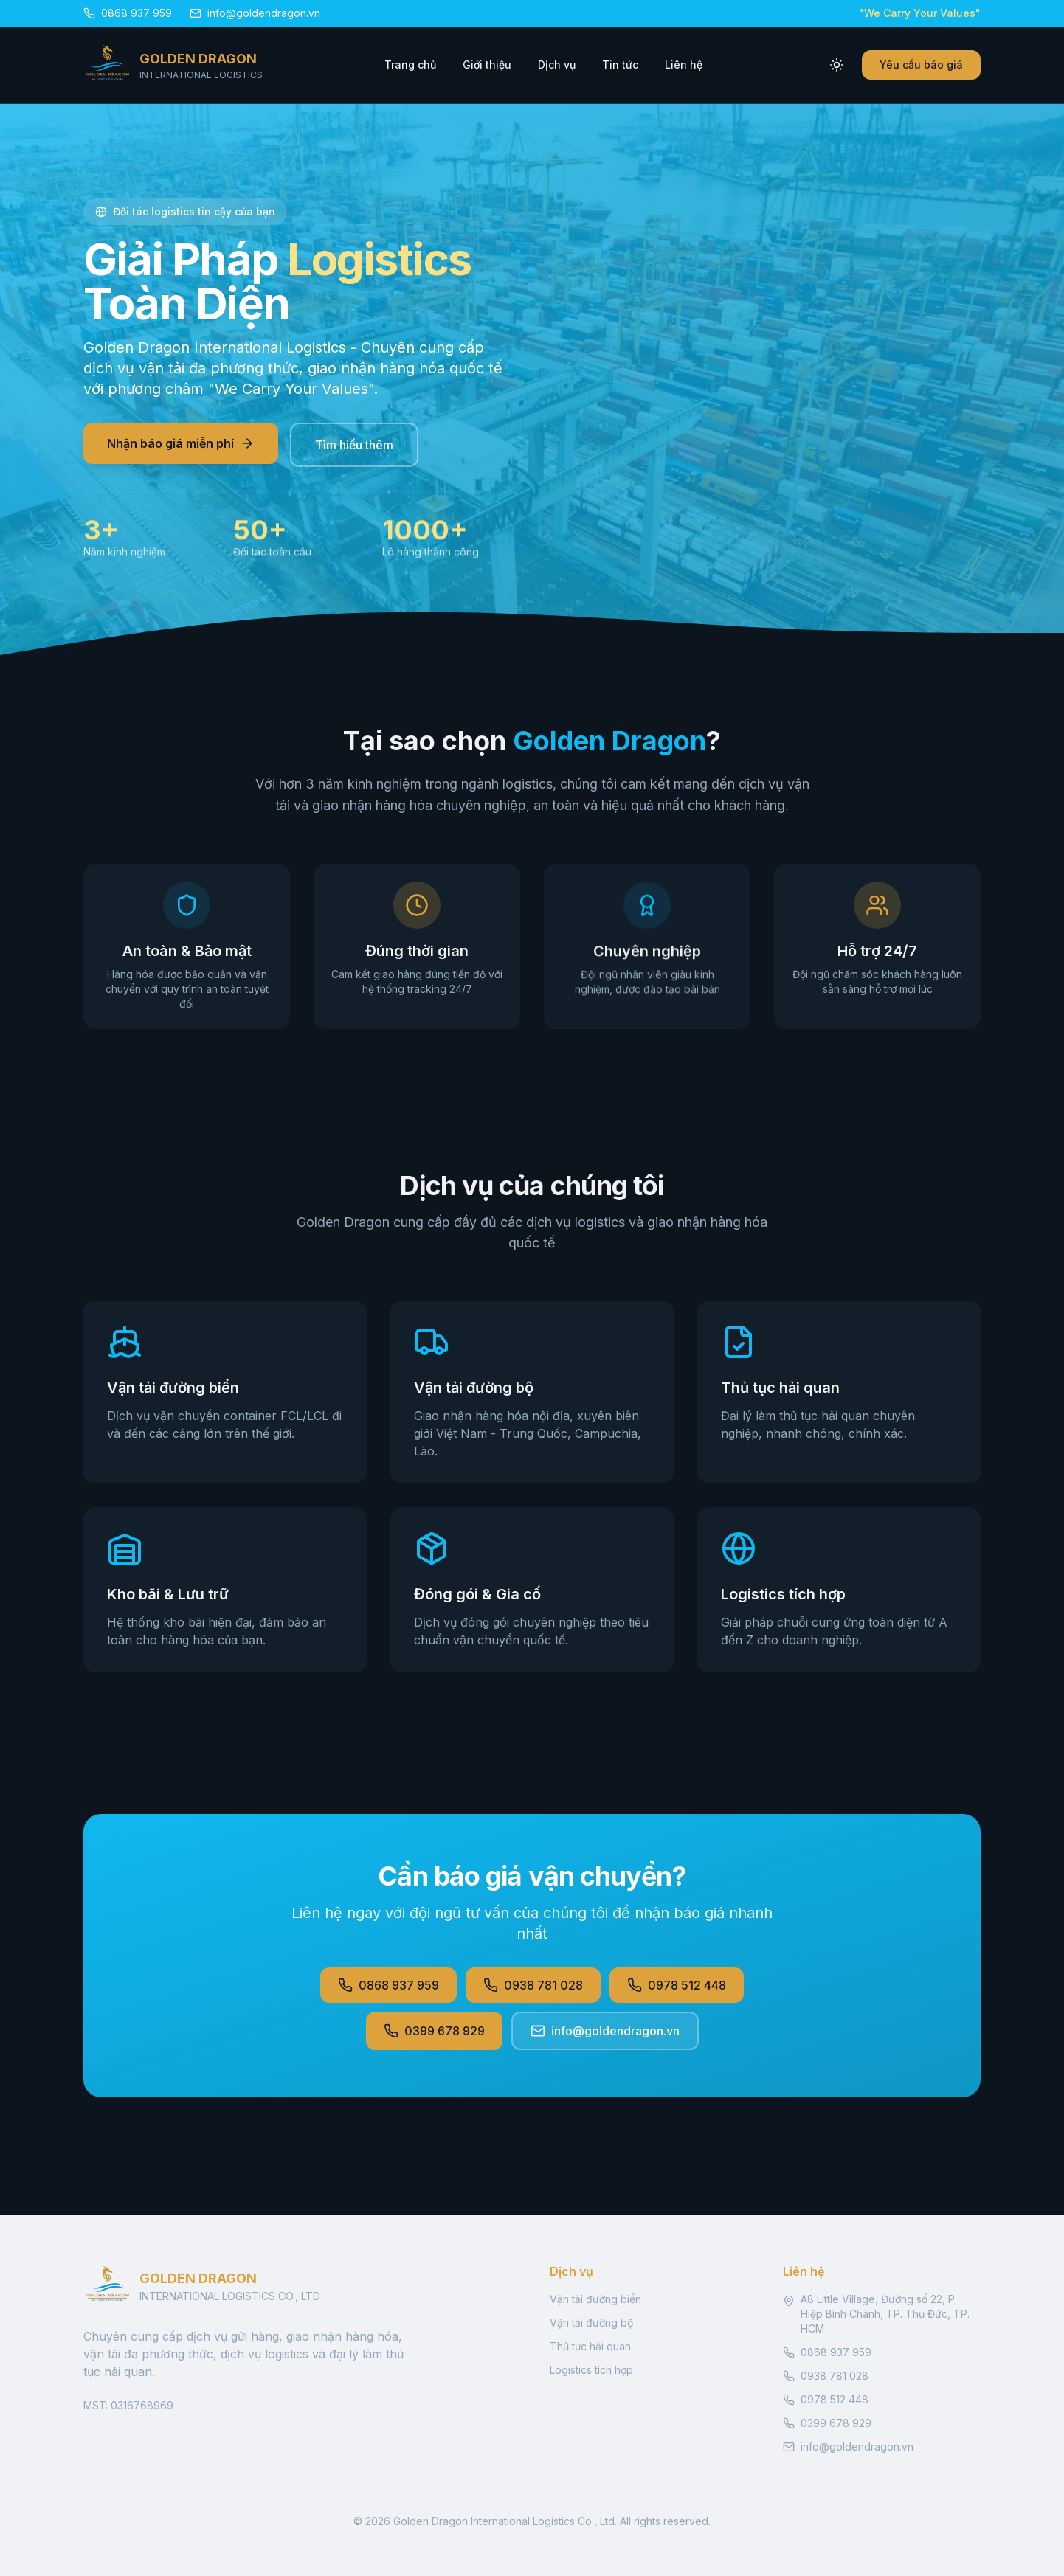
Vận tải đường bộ (591, 2322)
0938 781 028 (533, 1985)
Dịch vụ (557, 64)
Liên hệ (683, 64)
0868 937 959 (388, 1985)
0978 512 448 (676, 1985)
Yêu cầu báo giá (921, 64)
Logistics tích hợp (591, 2370)
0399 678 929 (434, 2030)
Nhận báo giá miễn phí (181, 444)
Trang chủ (410, 64)
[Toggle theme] (836, 65)
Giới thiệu (487, 64)
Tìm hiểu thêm (354, 446)
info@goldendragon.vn (605, 2030)
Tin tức (620, 64)
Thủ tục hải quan (590, 2346)
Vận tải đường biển (595, 2299)
